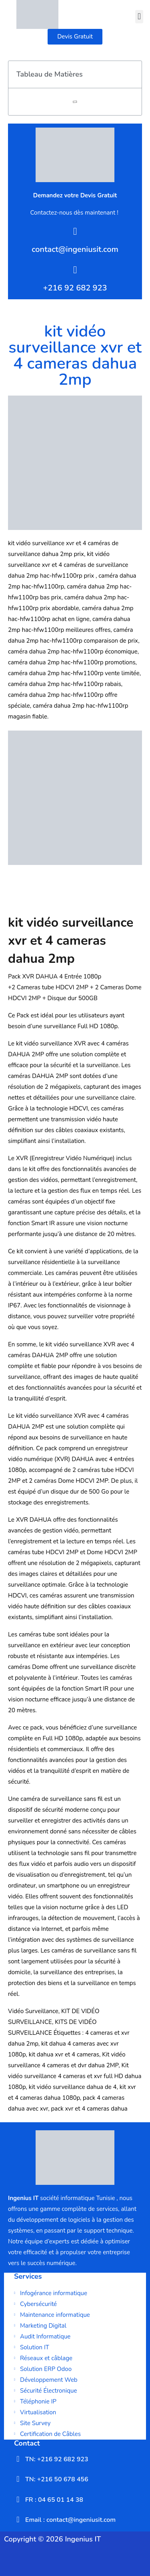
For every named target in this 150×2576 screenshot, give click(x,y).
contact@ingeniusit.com (75, 249)
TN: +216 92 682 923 (56, 2459)
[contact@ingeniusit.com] (75, 231)
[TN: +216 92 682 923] (18, 2459)
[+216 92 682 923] (75, 270)
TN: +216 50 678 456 (56, 2479)
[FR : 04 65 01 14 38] (18, 2499)
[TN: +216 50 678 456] (18, 2479)
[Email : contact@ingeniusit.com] (18, 2519)
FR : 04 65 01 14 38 (54, 2499)
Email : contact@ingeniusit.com (70, 2519)
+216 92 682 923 (75, 287)
